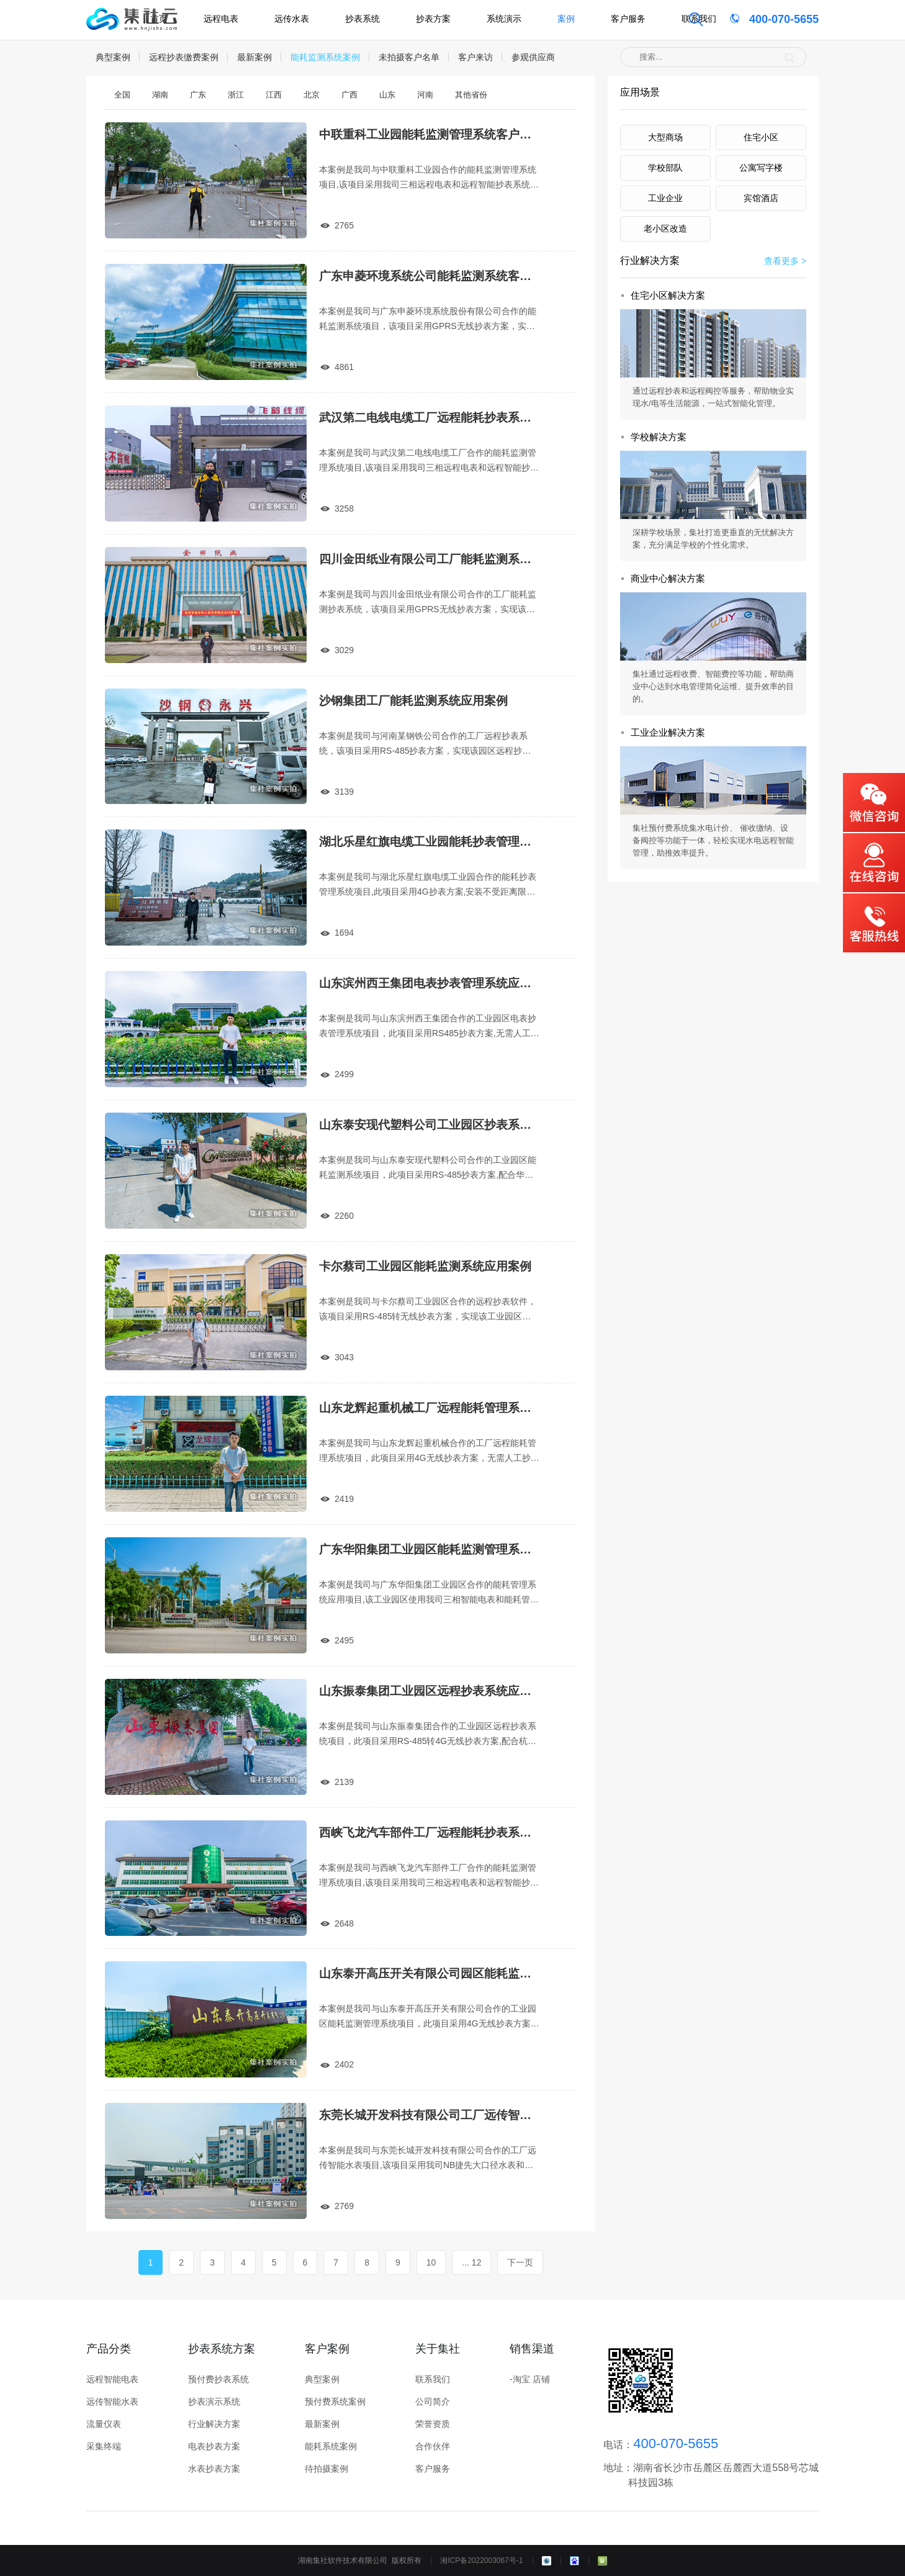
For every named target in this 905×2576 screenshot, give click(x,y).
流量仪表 (103, 2424)
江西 (274, 94)
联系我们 (699, 19)
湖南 (160, 94)
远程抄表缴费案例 (183, 57)
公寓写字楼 (761, 168)
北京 (312, 94)
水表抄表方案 (214, 2469)
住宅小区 (761, 137)
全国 (122, 94)
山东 (387, 94)
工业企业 (665, 198)
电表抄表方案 (214, 2446)
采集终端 (103, 2446)
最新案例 (254, 57)
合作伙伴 (432, 2446)
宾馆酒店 (761, 198)
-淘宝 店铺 (530, 2379)
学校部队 (665, 168)
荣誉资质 (432, 2424)
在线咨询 (874, 863)
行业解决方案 (214, 2424)
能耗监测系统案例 (325, 57)
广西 (349, 94)
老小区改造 (665, 228)
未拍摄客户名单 (409, 57)
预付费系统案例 (335, 2402)
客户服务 (432, 2469)
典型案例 (113, 57)
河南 (425, 94)
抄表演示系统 (214, 2402)
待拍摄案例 (326, 2469)
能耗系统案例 (331, 2446)
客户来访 (475, 57)
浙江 (236, 94)
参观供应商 (533, 57)
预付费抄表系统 (218, 2379)
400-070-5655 (763, 19)
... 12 (471, 2262)
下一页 (520, 2262)
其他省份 (471, 94)
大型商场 (665, 137)
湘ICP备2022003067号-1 (481, 2560)
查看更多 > (785, 261)
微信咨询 (874, 803)
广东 (198, 94)
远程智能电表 (112, 2379)
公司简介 (432, 2402)
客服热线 (874, 923)
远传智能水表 (112, 2402)
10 (431, 2262)
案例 (566, 19)
